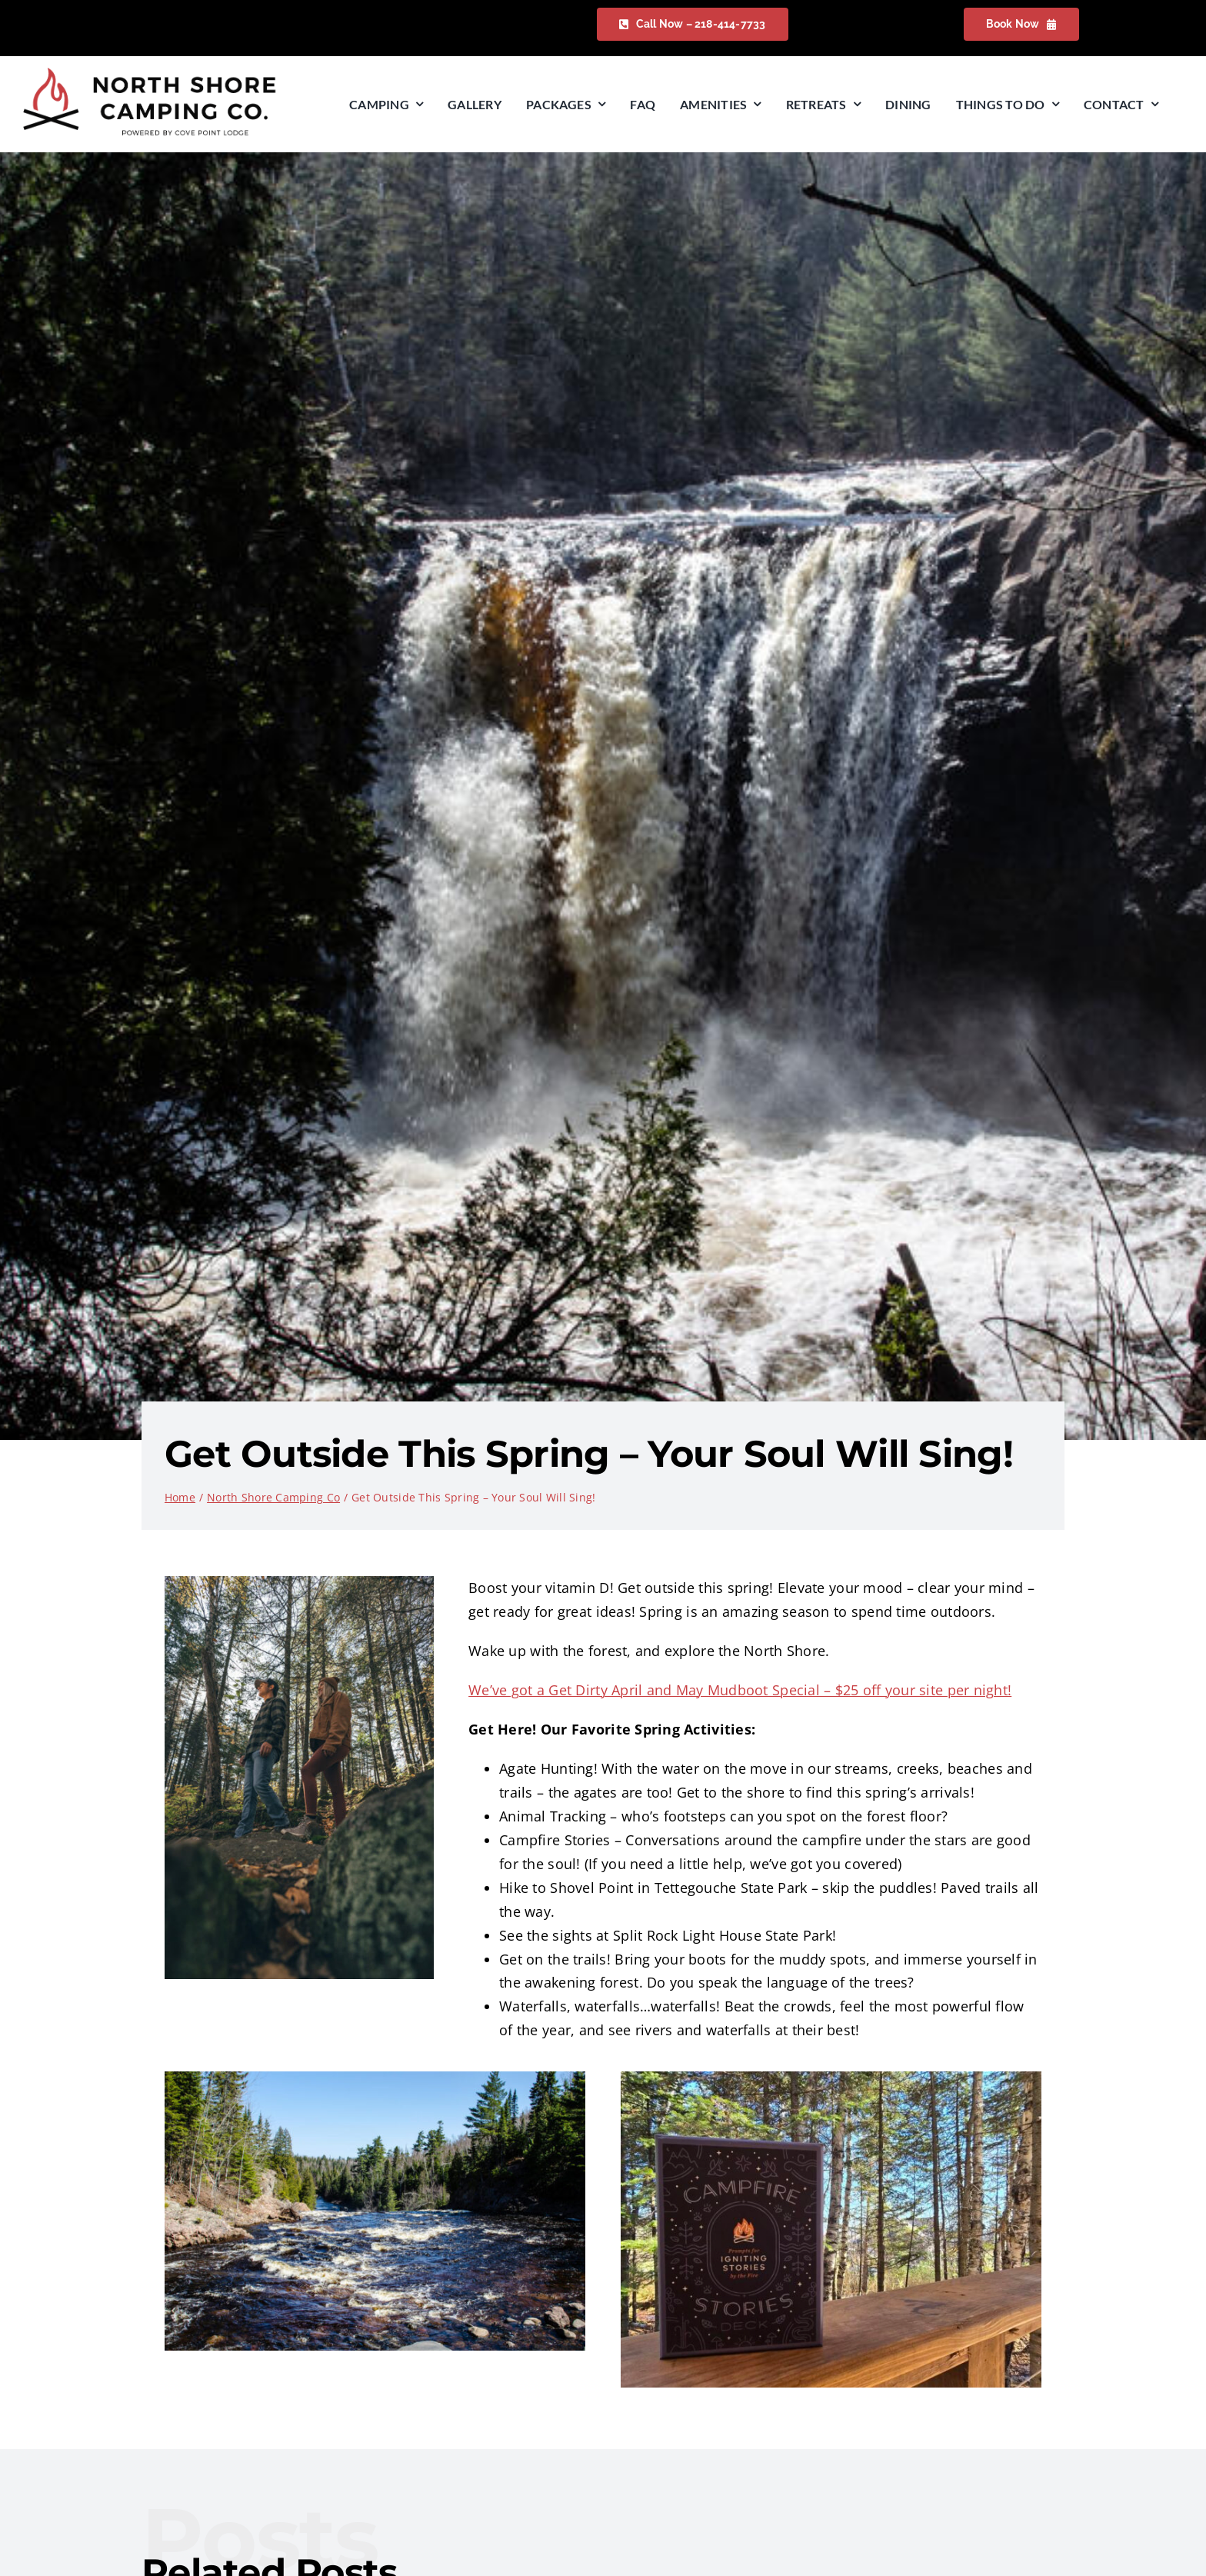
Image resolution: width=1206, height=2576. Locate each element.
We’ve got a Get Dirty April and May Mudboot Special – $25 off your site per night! (739, 1690)
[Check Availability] (692, 24)
